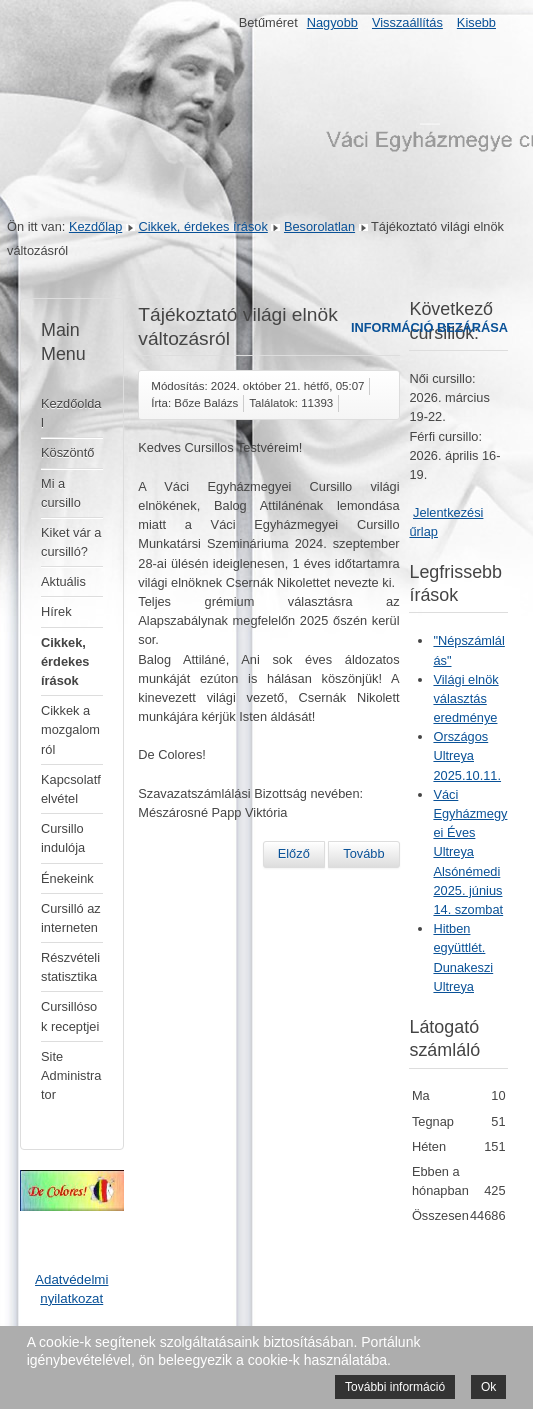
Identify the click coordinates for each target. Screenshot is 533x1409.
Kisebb (476, 22)
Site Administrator (71, 1075)
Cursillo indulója (63, 838)
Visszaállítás (407, 22)
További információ (395, 1387)
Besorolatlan (319, 226)
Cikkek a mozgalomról (70, 729)
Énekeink (67, 878)
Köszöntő (67, 452)
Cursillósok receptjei (70, 1016)
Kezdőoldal (71, 413)
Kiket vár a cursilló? (71, 542)
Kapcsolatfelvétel (71, 789)
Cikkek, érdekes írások (202, 226)
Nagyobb (332, 22)
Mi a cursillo (61, 493)
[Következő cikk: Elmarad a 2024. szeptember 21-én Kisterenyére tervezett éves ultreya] (363, 854)
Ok (488, 1387)
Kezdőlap (95, 226)
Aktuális (63, 581)
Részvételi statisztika (70, 967)
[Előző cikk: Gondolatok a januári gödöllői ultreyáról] (294, 854)
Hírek (56, 611)
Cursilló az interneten (71, 918)
